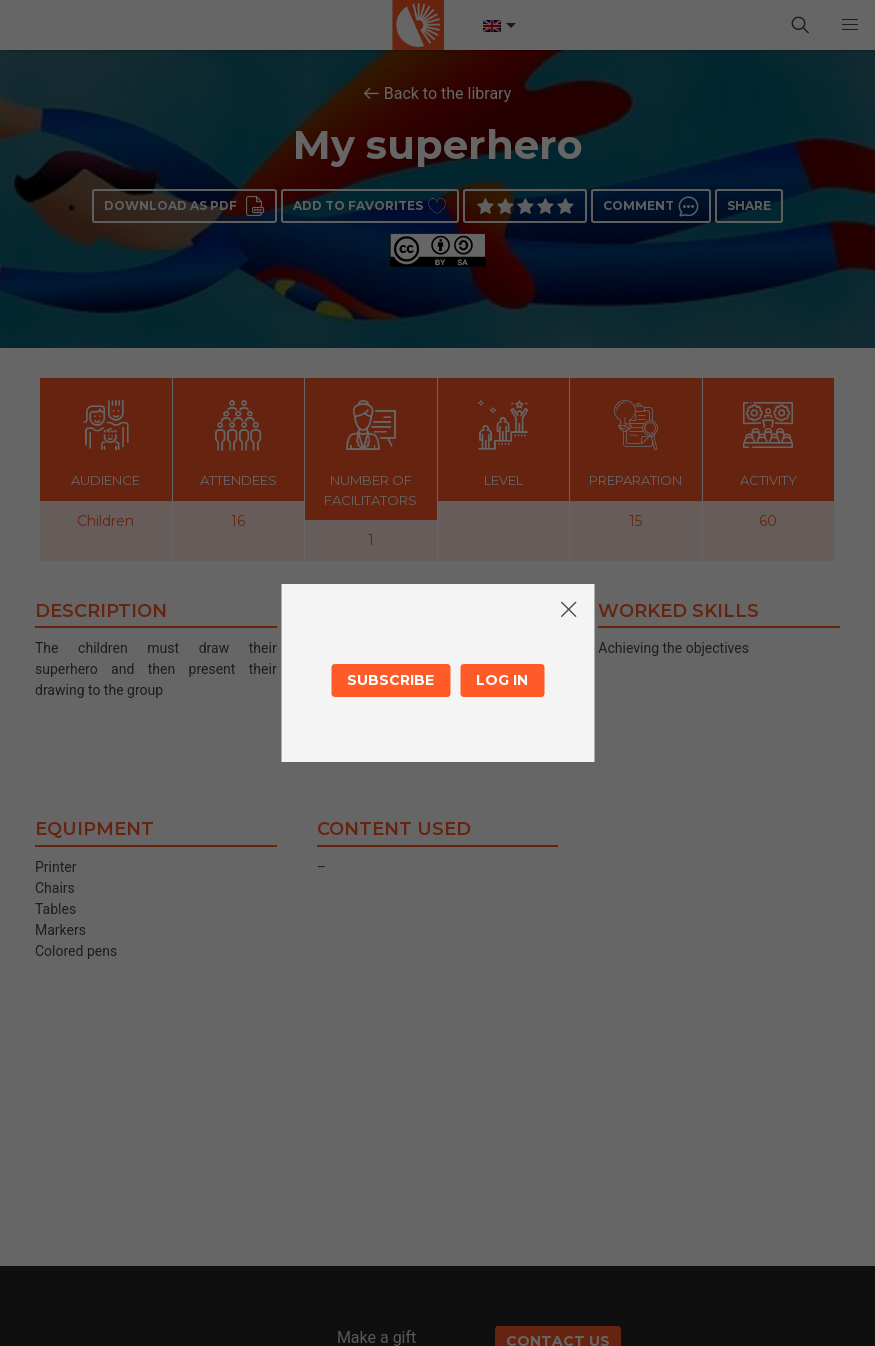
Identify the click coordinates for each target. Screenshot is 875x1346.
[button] (850, 25)
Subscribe (390, 680)
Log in (502, 680)
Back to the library (448, 93)
